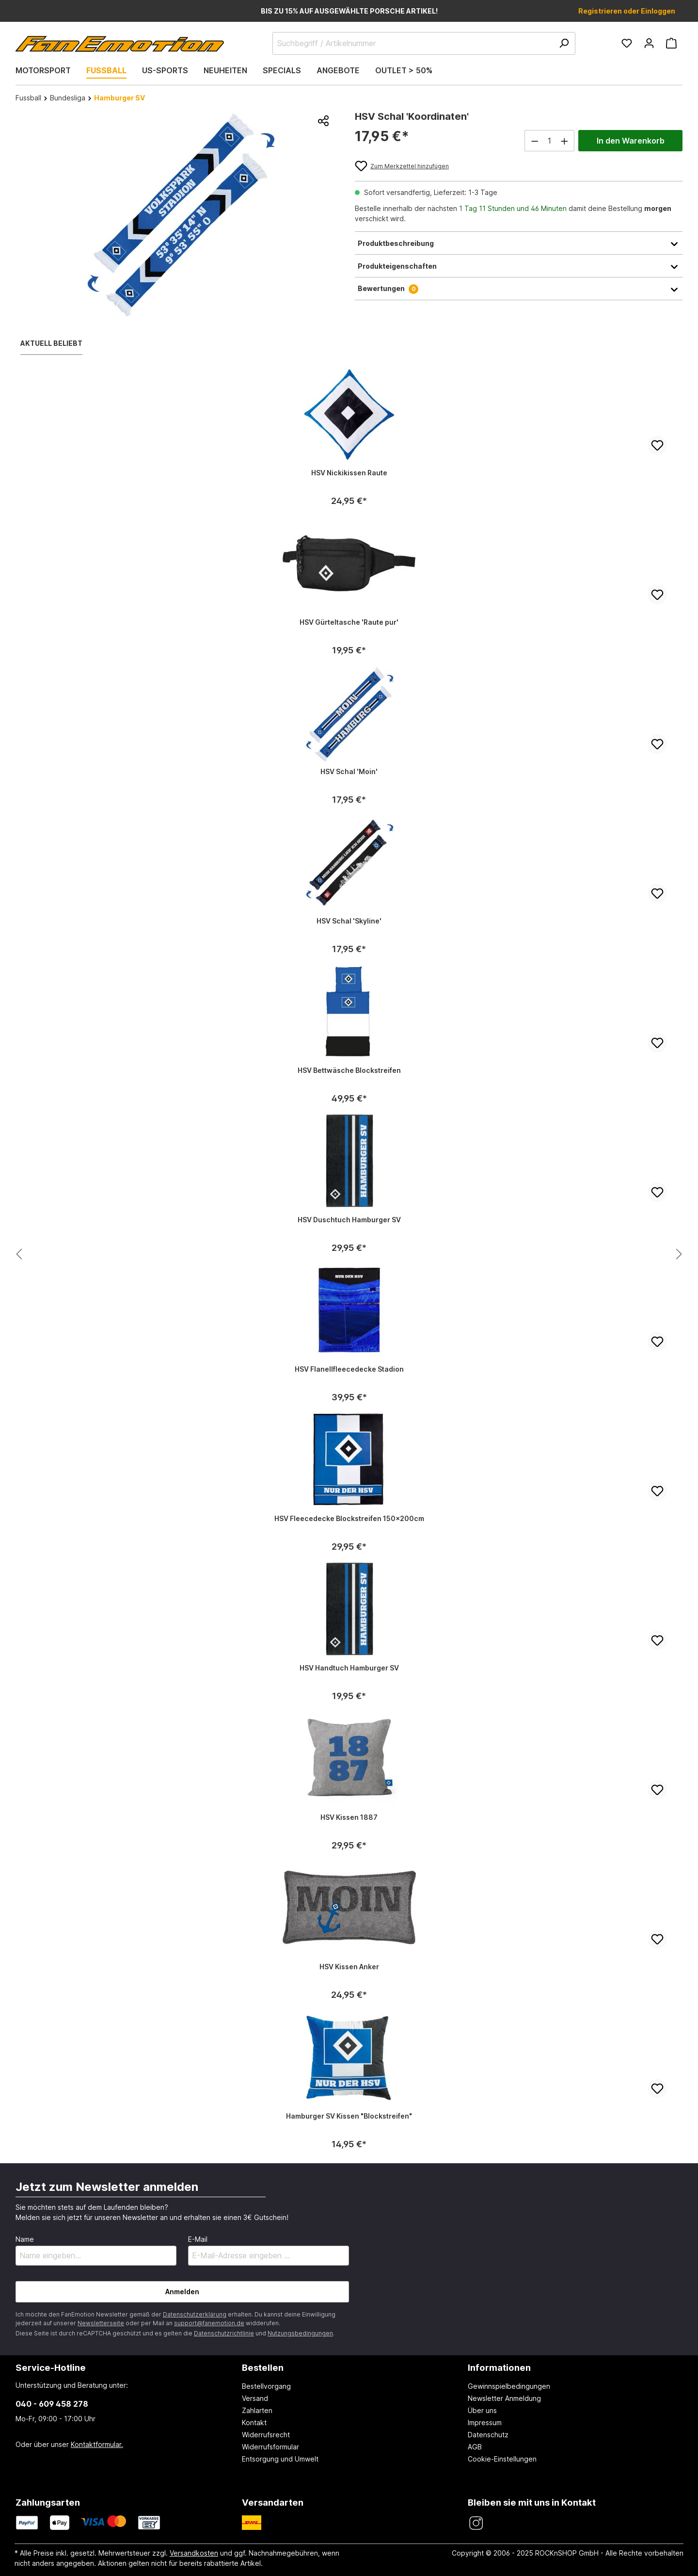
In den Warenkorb (631, 141)
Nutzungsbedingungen (300, 2333)
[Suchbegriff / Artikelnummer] (424, 43)
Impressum (485, 2422)
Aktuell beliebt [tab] (51, 343)
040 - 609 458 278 (52, 2404)
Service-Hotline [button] (51, 2367)
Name (25, 2239)
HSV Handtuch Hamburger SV (349, 1668)
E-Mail (197, 2239)
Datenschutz (488, 2434)
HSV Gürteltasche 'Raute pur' (349, 622)
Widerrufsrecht (266, 2434)
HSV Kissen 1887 (349, 1817)
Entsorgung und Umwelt (280, 2459)
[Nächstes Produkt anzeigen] (19, 1254)
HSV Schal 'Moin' (349, 771)
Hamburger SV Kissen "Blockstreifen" (349, 2116)
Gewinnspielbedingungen (509, 2386)
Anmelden (182, 2291)
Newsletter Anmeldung (504, 2398)
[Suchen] (564, 43)
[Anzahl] (549, 140)
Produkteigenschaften (519, 265)
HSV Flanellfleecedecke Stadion (349, 1369)
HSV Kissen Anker (349, 1966)
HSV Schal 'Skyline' (349, 921)
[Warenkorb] (671, 43)
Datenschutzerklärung (194, 2314)
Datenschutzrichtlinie (224, 2333)
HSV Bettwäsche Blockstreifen (349, 1070)
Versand (255, 2398)
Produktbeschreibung (519, 243)
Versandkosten (194, 2553)
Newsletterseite (101, 2323)
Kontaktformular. (97, 2444)
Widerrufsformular (270, 2447)
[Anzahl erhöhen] (565, 140)
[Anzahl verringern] (534, 140)
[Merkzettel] (627, 43)
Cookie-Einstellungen (502, 2459)
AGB (475, 2447)
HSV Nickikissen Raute (349, 473)
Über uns (482, 2410)
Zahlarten (257, 2410)
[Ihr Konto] (649, 43)
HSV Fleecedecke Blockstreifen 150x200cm (349, 1518)
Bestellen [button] (263, 2367)
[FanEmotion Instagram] (476, 2523)
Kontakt (254, 2422)
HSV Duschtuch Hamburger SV (349, 1219)
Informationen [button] (499, 2367)
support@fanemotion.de (209, 2323)
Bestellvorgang (266, 2386)
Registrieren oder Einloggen (626, 11)
